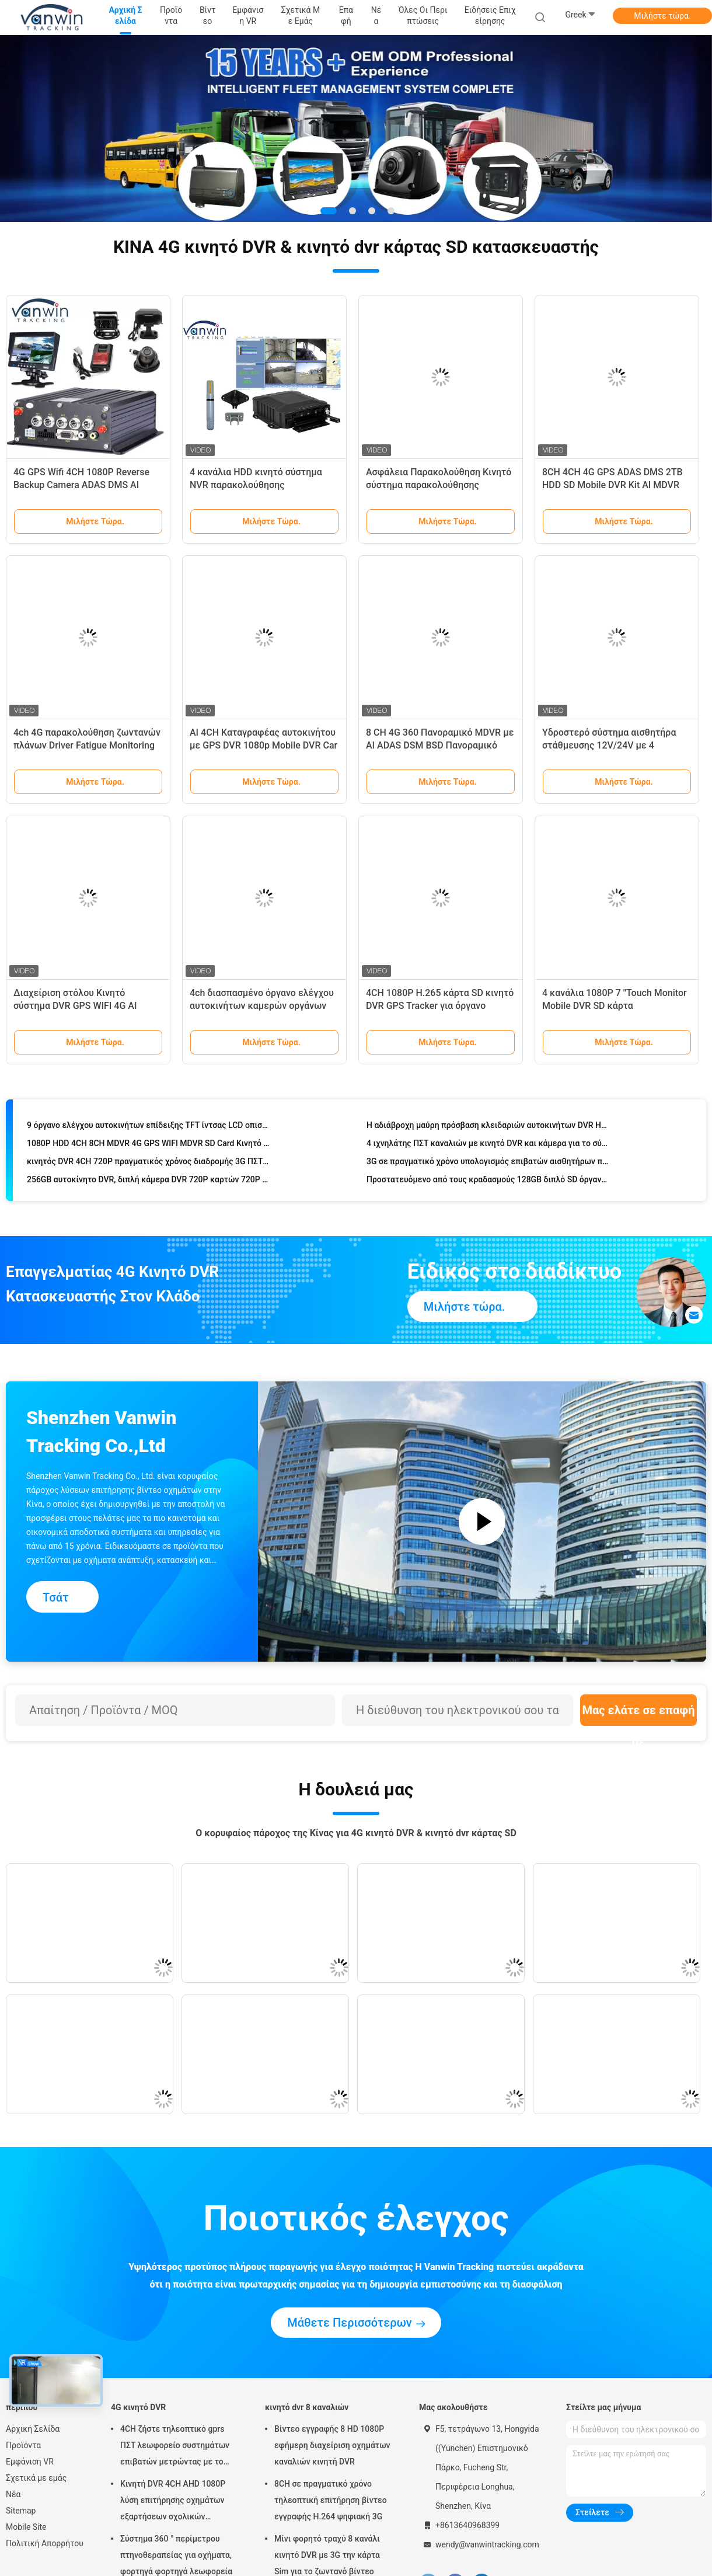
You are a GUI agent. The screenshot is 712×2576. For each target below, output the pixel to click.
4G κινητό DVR (138, 2407)
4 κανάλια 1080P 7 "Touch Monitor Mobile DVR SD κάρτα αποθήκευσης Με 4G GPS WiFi (614, 1005)
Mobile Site (26, 2527)
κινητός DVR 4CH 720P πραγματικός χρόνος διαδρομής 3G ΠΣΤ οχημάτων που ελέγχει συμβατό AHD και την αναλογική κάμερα (148, 1163)
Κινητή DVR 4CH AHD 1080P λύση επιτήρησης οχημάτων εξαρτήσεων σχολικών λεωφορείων (172, 2502)
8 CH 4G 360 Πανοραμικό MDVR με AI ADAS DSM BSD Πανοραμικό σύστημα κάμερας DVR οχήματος (440, 745)
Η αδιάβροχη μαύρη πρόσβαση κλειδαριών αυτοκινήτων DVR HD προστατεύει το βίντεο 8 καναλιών (488, 1127)
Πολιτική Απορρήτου (44, 2543)
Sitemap (21, 2510)
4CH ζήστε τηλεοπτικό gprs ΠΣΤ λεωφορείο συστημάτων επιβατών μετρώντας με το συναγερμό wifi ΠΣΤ (174, 2447)
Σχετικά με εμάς (36, 2478)
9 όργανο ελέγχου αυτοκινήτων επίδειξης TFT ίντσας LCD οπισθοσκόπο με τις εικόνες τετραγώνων (148, 1127)
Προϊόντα (23, 2445)
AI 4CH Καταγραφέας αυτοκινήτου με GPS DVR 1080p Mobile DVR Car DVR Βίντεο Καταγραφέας (263, 745)
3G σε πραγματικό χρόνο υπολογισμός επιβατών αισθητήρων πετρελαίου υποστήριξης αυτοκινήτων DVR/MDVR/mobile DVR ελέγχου (488, 1163)
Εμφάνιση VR (30, 2461)
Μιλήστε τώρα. (662, 15)
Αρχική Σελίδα (33, 2429)
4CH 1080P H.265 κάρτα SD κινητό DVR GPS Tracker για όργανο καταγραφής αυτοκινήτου (440, 1005)
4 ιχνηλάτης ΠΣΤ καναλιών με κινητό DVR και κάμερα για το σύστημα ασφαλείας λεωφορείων (488, 1145)
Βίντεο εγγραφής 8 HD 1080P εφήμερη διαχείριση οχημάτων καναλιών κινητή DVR (332, 2445)
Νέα (13, 2494)
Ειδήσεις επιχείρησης (490, 15)
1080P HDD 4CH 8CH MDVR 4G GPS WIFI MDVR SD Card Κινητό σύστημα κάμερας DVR (148, 1145)
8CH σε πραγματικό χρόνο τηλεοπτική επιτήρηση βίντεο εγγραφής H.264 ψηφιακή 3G (330, 2500)
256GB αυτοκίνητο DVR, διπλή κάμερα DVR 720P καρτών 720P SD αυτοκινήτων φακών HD (148, 1181)
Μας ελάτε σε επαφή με (638, 1714)
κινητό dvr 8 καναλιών (306, 2407)
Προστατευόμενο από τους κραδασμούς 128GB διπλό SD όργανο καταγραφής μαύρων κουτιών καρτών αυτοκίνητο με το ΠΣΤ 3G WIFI (488, 1181)
